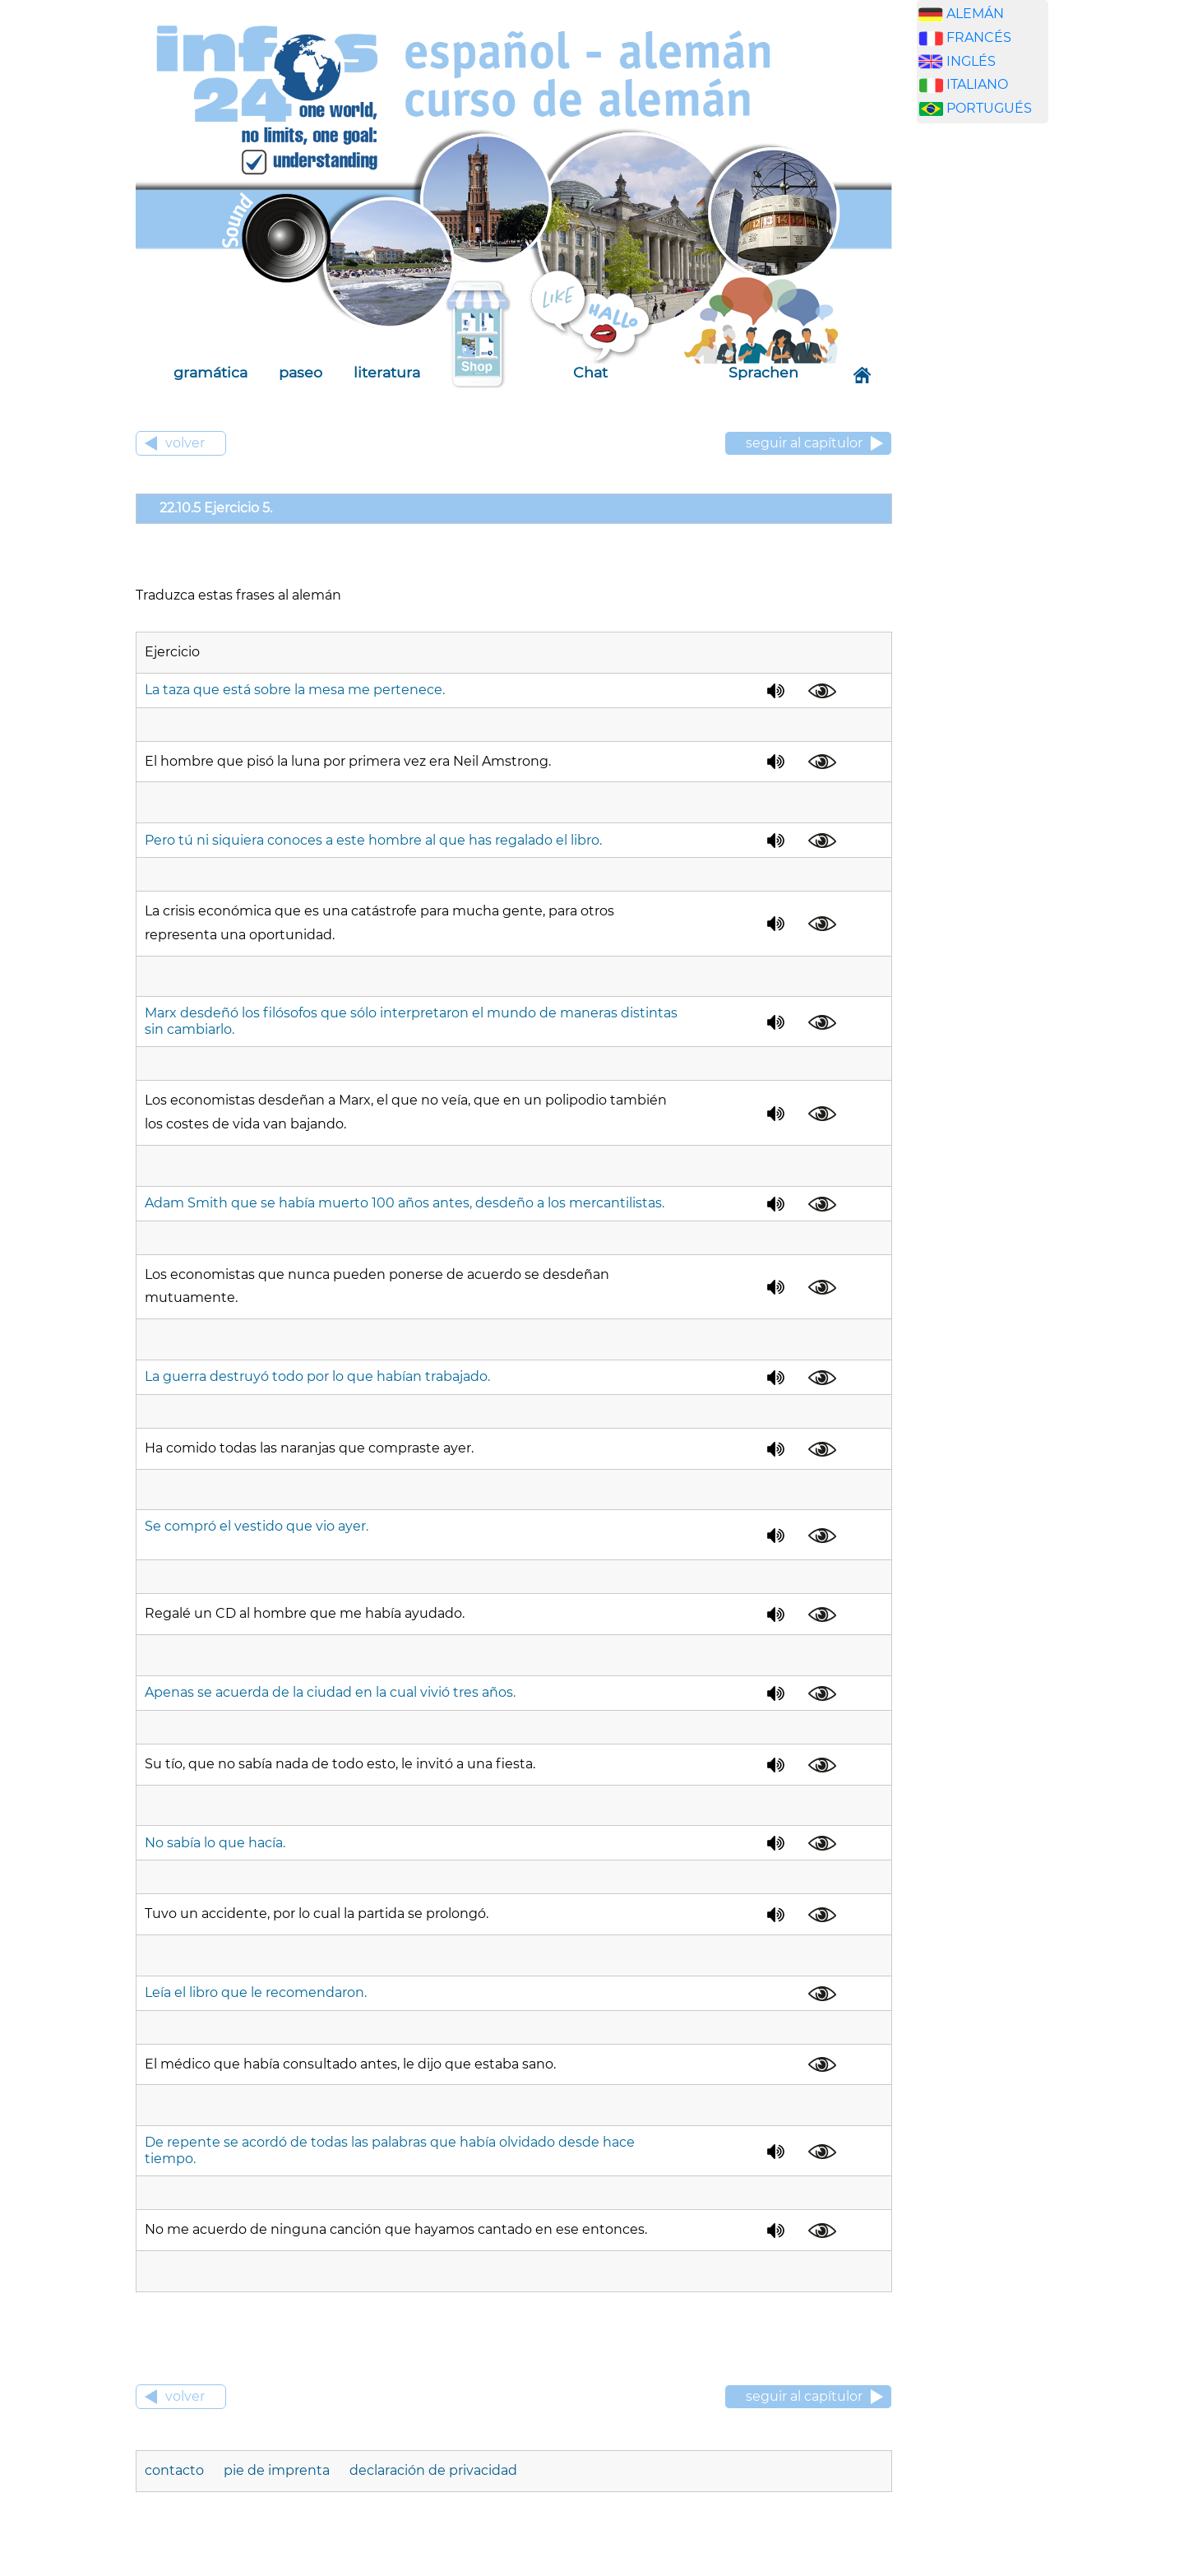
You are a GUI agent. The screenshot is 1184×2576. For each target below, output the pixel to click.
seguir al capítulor (804, 443)
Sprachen (763, 372)
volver (185, 443)
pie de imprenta (277, 2470)
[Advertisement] (995, 394)
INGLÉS (971, 61)
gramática (210, 372)
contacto (176, 2470)
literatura (387, 372)
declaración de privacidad (433, 2470)
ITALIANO (977, 84)
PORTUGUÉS (989, 108)
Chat (590, 372)
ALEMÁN (975, 13)
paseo (300, 372)
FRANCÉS (978, 37)
